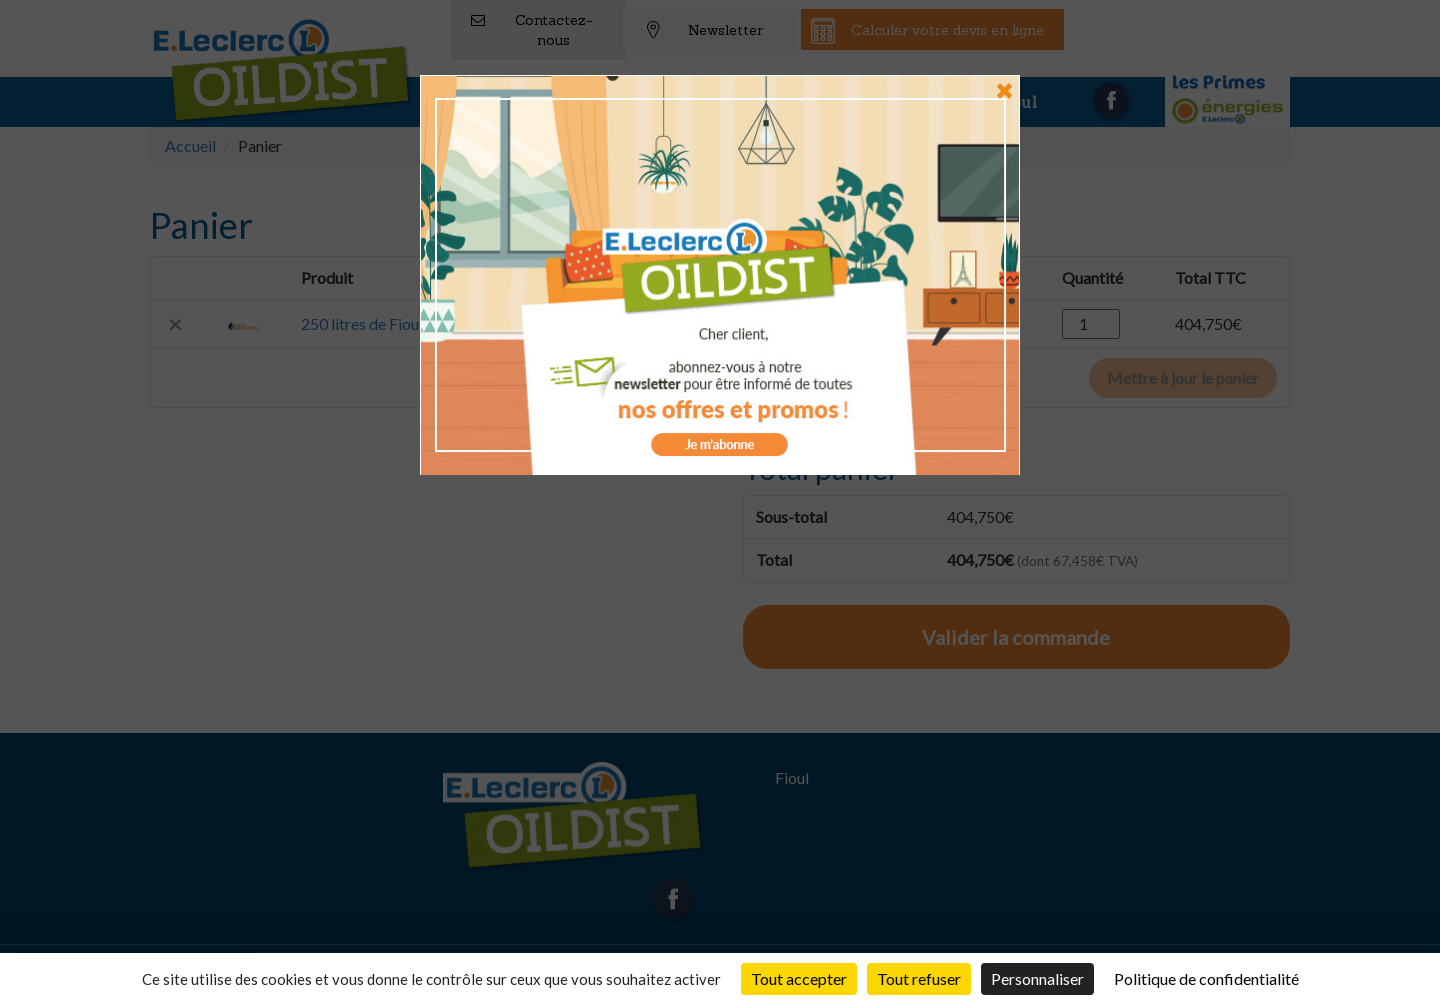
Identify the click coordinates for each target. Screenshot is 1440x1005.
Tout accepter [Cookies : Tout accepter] (799, 978)
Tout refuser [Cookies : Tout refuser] (919, 978)
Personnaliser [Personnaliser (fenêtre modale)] (1037, 978)
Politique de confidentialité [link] (1206, 978)
